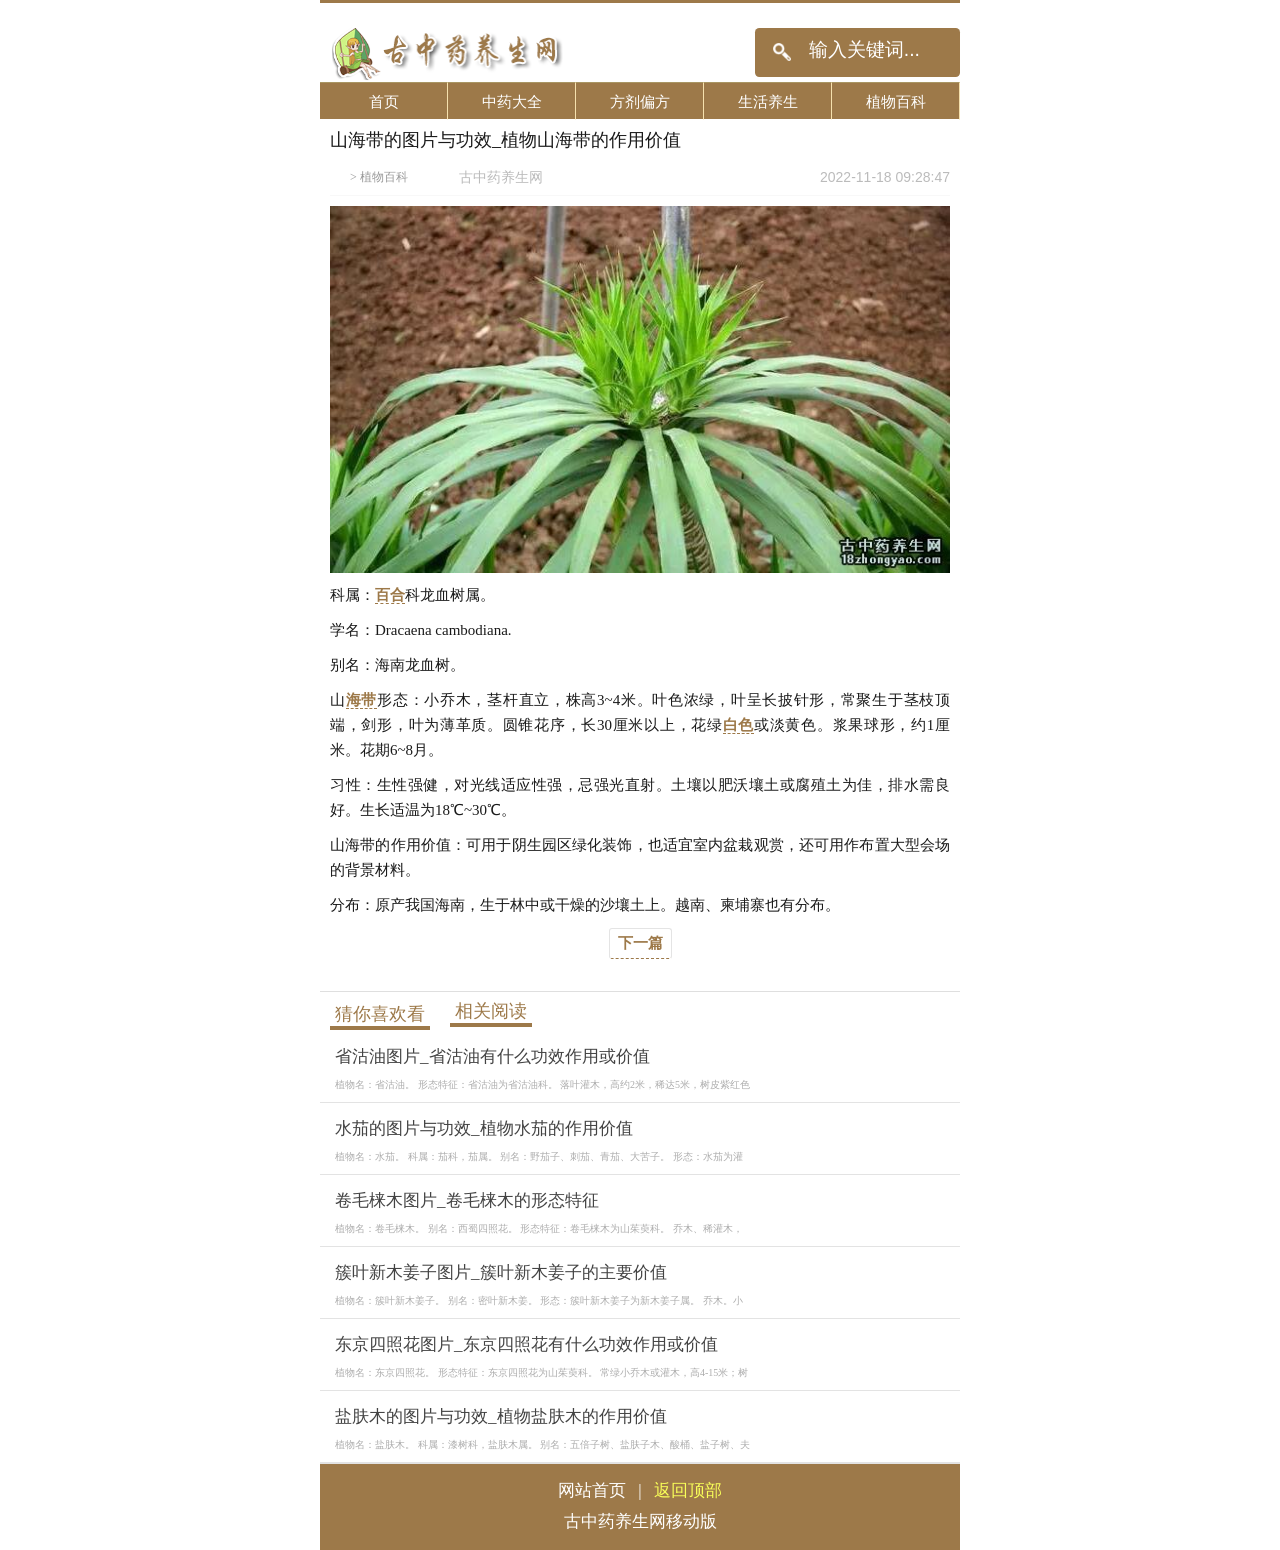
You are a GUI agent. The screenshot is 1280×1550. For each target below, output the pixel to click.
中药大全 (512, 101)
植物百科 (896, 101)
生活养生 (768, 101)
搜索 (781, 52)
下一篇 (640, 943)
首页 (384, 101)
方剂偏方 (640, 101)
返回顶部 (688, 1490)
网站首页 (592, 1490)
